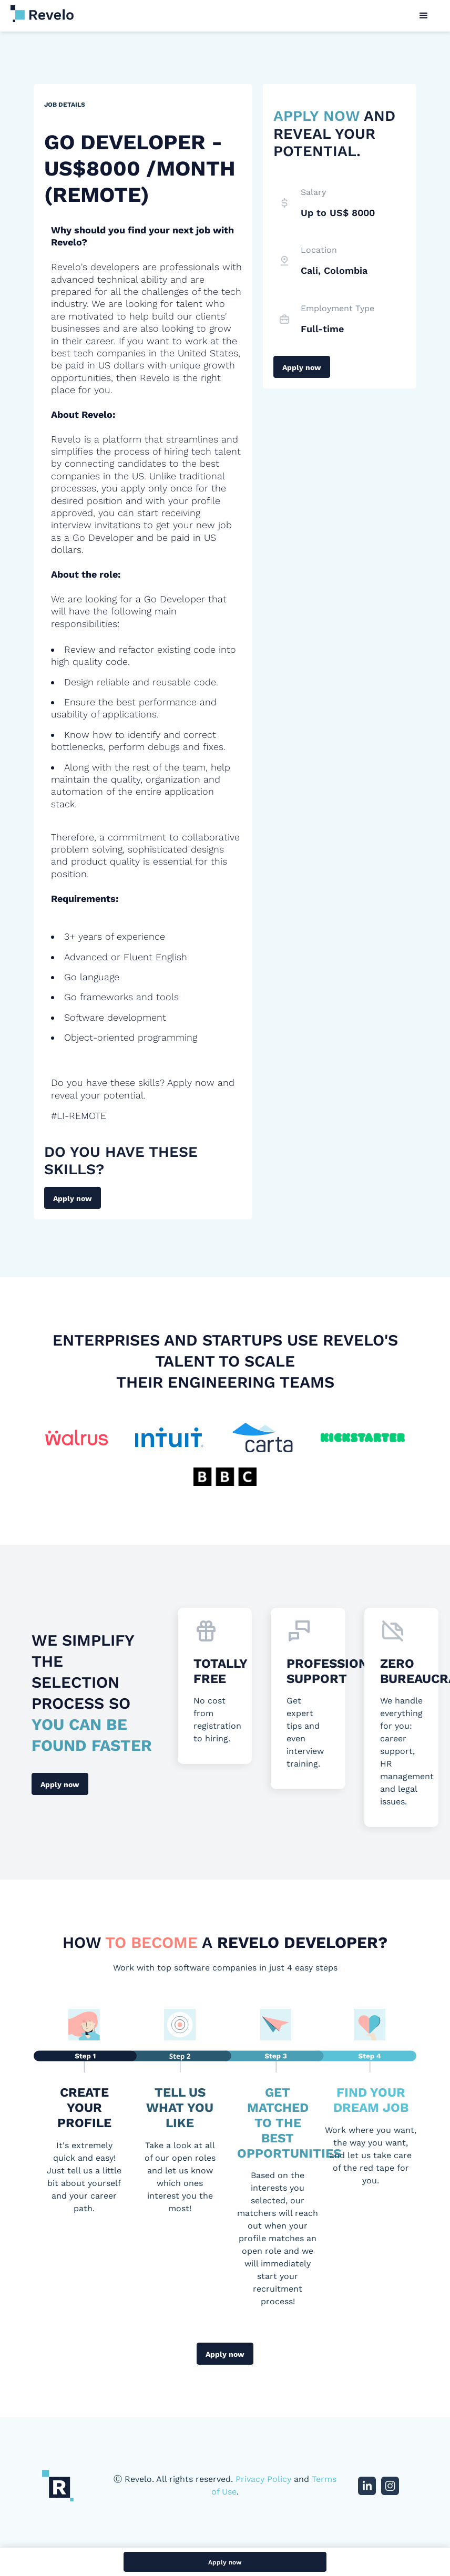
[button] (423, 16)
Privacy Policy (263, 2479)
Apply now (72, 1198)
